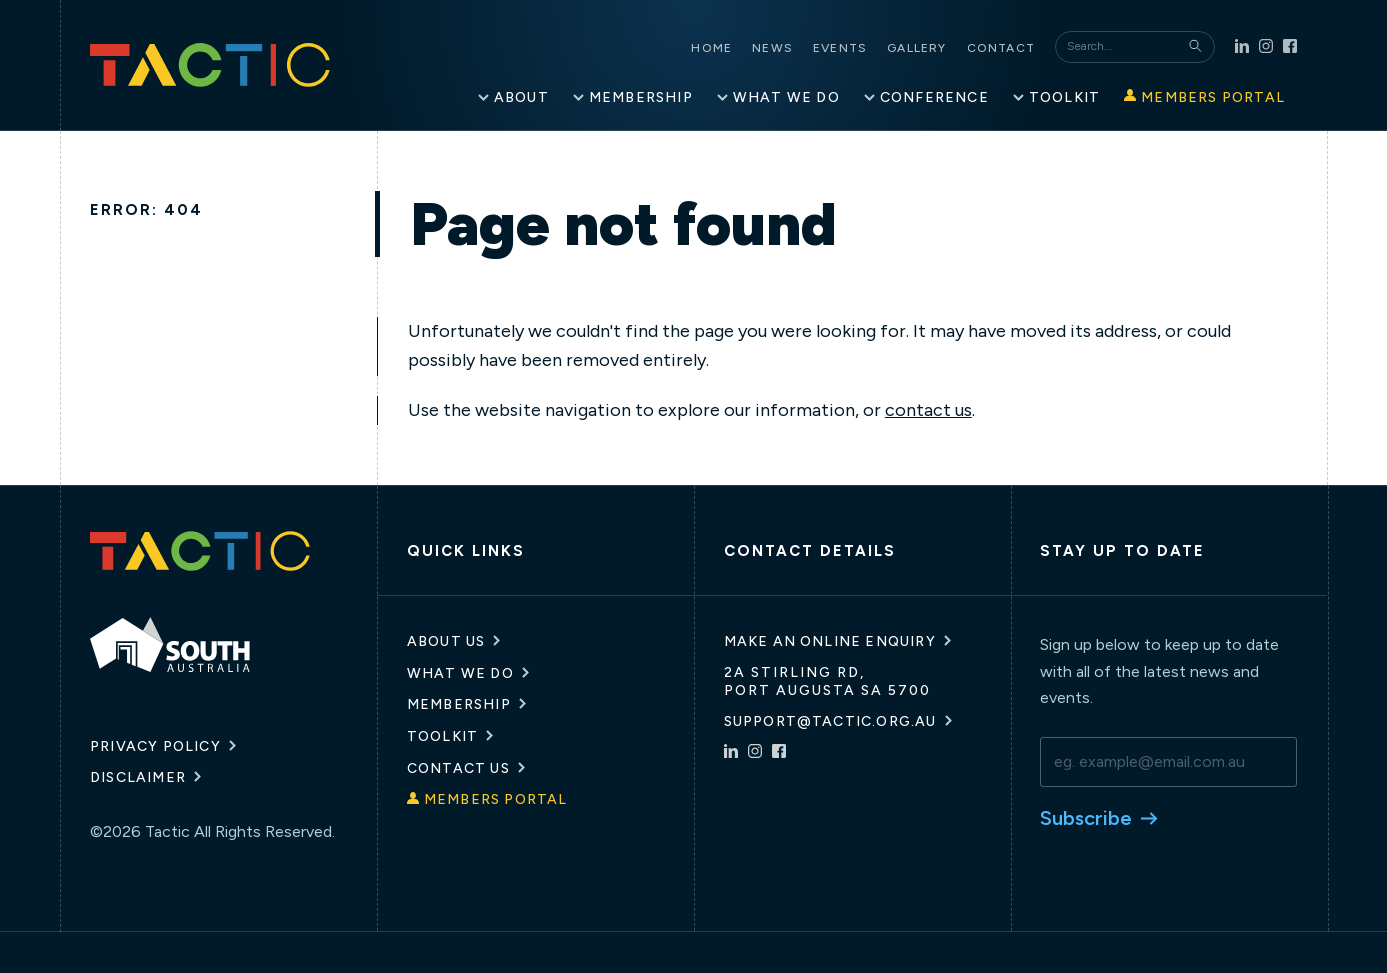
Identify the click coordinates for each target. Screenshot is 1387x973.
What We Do (786, 97)
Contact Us (458, 768)
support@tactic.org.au (830, 721)
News (772, 48)
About (521, 97)
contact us (928, 410)
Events (840, 48)
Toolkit (1064, 97)
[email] (1168, 762)
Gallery (916, 48)
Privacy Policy (155, 746)
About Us (446, 641)
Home (711, 48)
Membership (641, 97)
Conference (934, 97)
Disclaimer (138, 777)
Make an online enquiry (830, 641)
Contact (1001, 48)
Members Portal (1213, 97)
